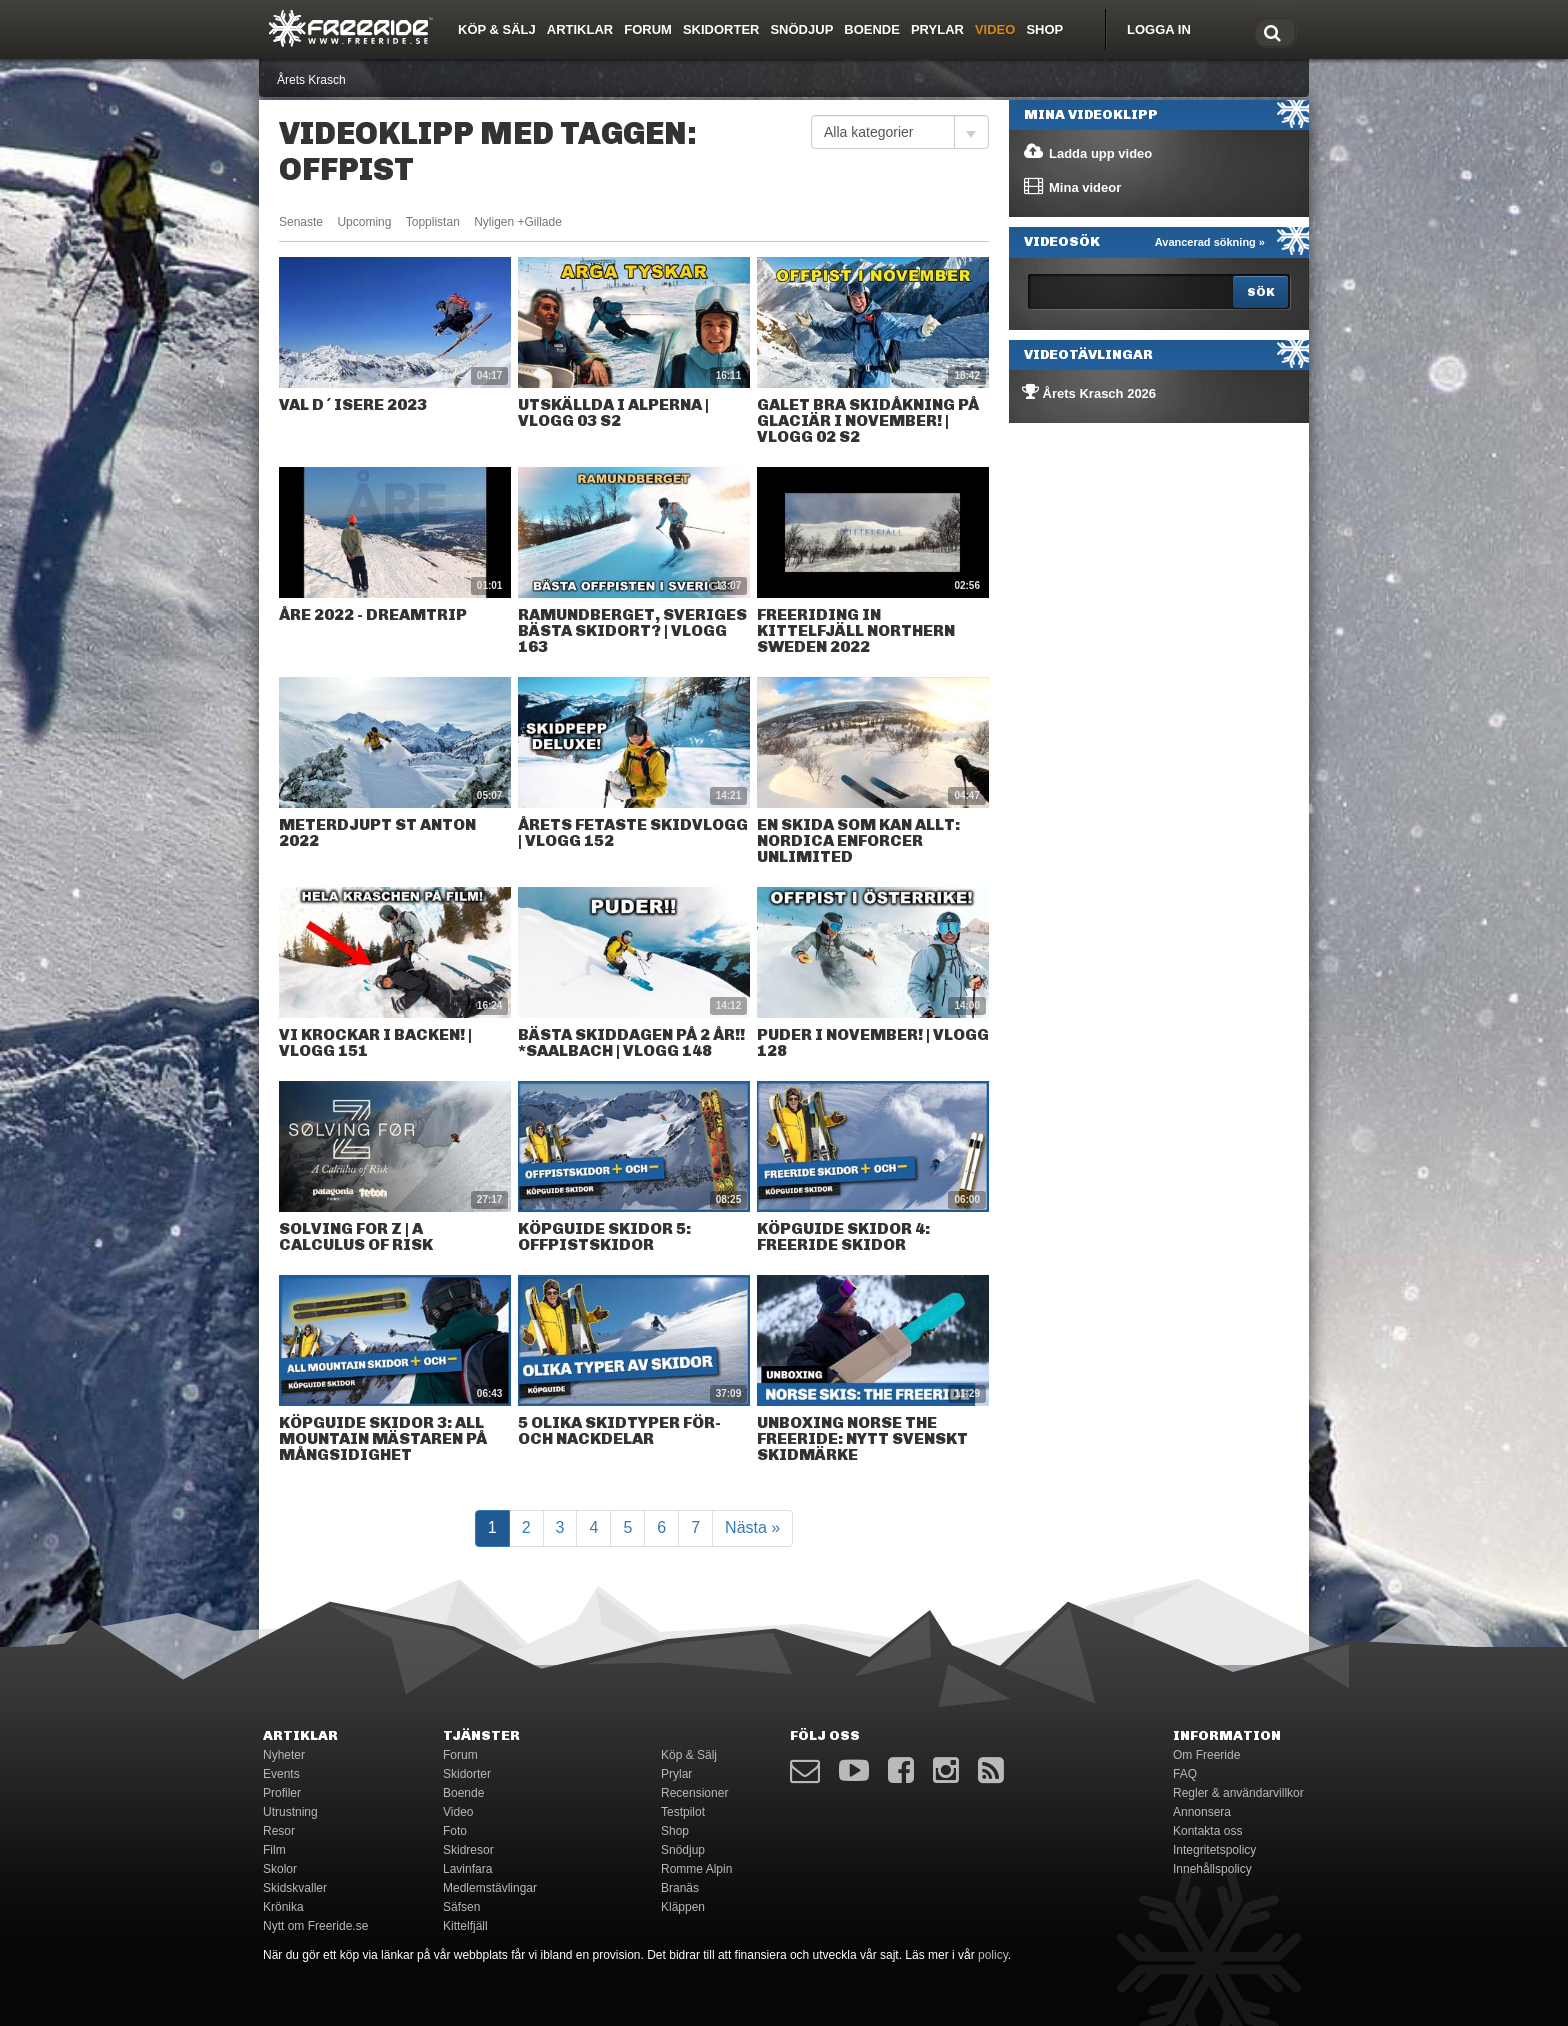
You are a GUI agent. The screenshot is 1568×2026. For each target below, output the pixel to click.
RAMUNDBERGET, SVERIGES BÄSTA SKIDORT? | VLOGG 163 (632, 630)
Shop (1044, 29)
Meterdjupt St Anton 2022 (377, 832)
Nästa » (752, 1527)
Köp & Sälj (497, 29)
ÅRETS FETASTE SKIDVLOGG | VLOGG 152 (633, 832)
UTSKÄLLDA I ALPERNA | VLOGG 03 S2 (613, 412)
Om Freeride (1206, 1755)
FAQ (1185, 1774)
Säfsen (461, 1907)
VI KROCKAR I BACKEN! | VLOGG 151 (375, 1042)
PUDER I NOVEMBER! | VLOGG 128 (873, 1042)
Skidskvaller (295, 1888)
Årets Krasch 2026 (1089, 392)
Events (281, 1774)
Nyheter (284, 1755)
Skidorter (721, 29)
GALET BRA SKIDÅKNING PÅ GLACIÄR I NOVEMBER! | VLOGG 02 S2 (868, 420)
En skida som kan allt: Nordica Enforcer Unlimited (858, 840)
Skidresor (468, 1850)
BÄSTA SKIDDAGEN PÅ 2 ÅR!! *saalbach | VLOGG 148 (631, 1042)
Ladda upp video (1087, 152)
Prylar (937, 29)
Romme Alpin (696, 1869)
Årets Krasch (311, 80)
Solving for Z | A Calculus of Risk (356, 1236)
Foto (455, 1831)
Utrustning (290, 1812)
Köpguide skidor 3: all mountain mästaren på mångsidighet (383, 1438)
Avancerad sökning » (1210, 242)
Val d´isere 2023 (353, 404)
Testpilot (683, 1812)
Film (274, 1850)
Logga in (1159, 29)
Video (995, 29)
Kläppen (683, 1907)
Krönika (283, 1907)
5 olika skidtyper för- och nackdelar (619, 1430)
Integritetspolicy (1214, 1850)
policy (993, 1955)
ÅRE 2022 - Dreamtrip (373, 614)
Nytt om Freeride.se (315, 1926)
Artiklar (580, 29)
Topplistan (433, 222)
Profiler (282, 1793)
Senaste (301, 222)
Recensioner (694, 1793)
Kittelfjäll (465, 1926)
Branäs (680, 1888)
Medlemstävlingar (490, 1888)
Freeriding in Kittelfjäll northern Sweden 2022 (856, 630)
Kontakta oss (1207, 1831)
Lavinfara (467, 1869)
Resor (279, 1831)
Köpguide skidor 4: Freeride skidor (843, 1236)
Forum (648, 29)
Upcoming (364, 222)
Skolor (280, 1869)
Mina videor (1071, 186)
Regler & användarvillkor (1238, 1793)
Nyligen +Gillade (518, 222)
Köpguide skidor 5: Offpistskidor (604, 1236)
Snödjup (801, 29)
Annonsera (1202, 1812)
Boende (872, 29)
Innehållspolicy (1212, 1869)
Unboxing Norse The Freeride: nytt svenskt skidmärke (862, 1438)
